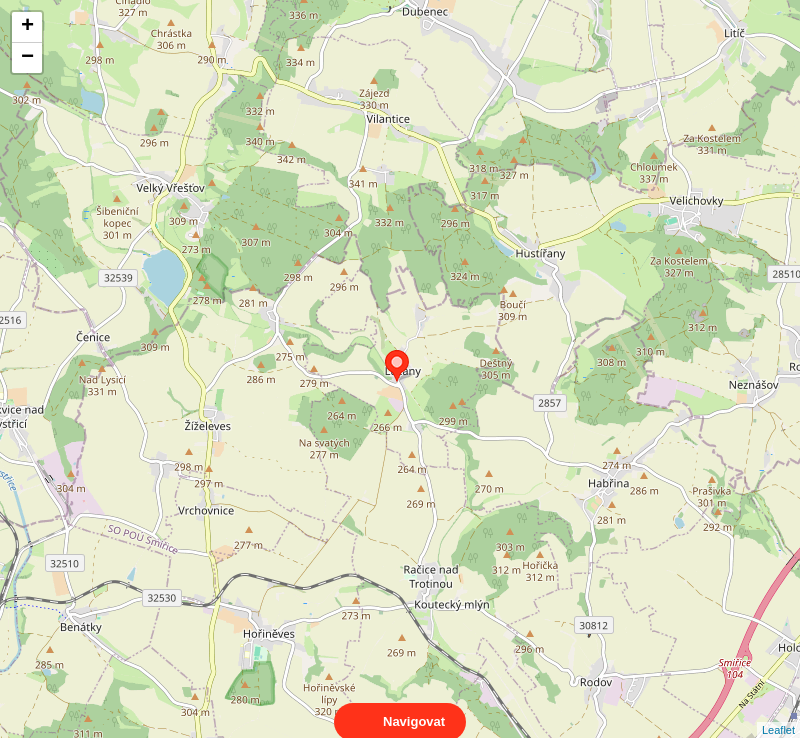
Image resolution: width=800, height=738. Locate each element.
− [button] (27, 58)
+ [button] (27, 27)
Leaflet (778, 712)
